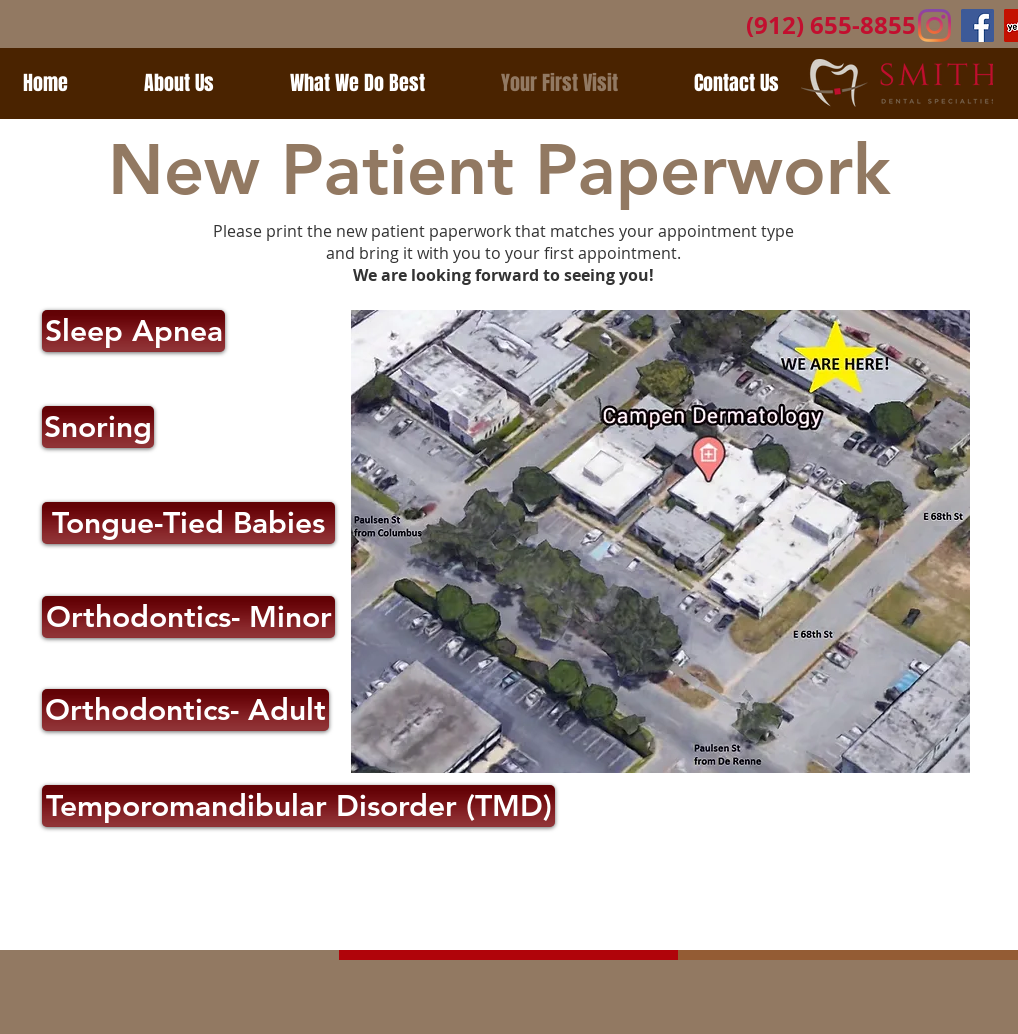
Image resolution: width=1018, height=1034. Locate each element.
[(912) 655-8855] (831, 26)
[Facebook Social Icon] (977, 25)
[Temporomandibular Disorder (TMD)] (298, 806)
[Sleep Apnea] (133, 331)
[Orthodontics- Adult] (185, 710)
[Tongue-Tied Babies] (188, 523)
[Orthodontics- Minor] (188, 617)
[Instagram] (934, 25)
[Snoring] (98, 427)
